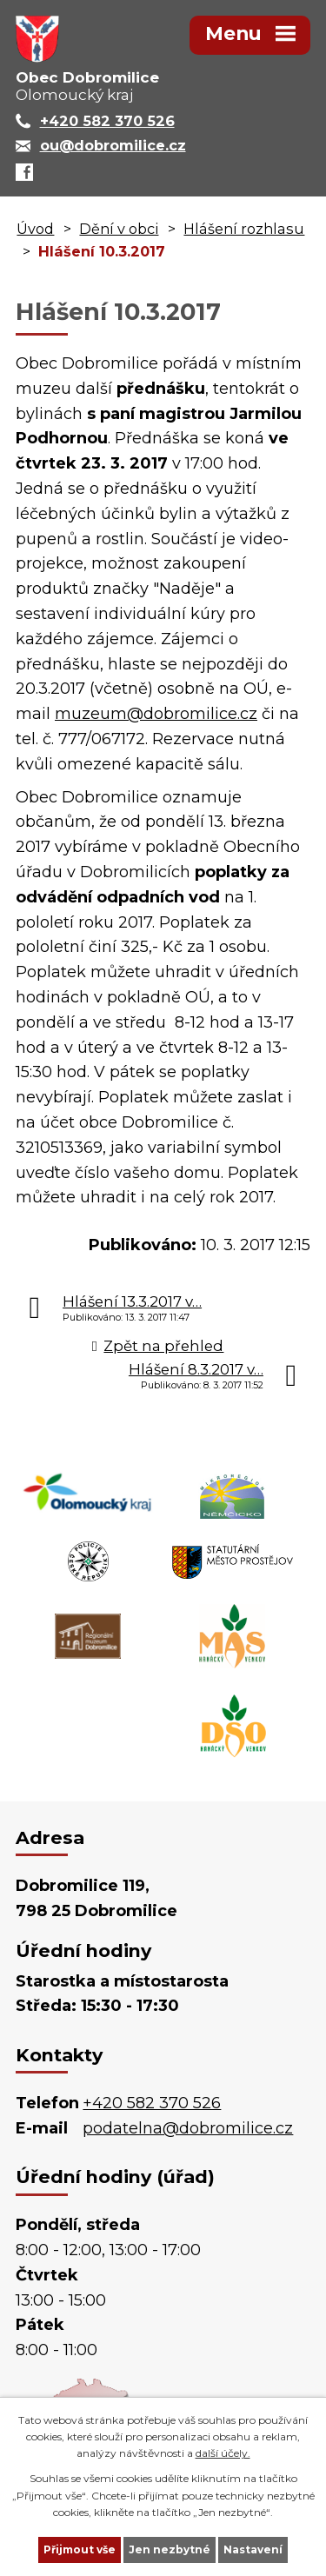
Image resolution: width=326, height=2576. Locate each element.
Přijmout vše (79, 2549)
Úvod (35, 228)
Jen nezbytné (169, 2549)
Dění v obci (118, 228)
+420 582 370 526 (152, 2103)
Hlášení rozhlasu (243, 228)
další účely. (223, 2453)
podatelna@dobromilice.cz (188, 2128)
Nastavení (253, 2549)
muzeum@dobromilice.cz (156, 713)
